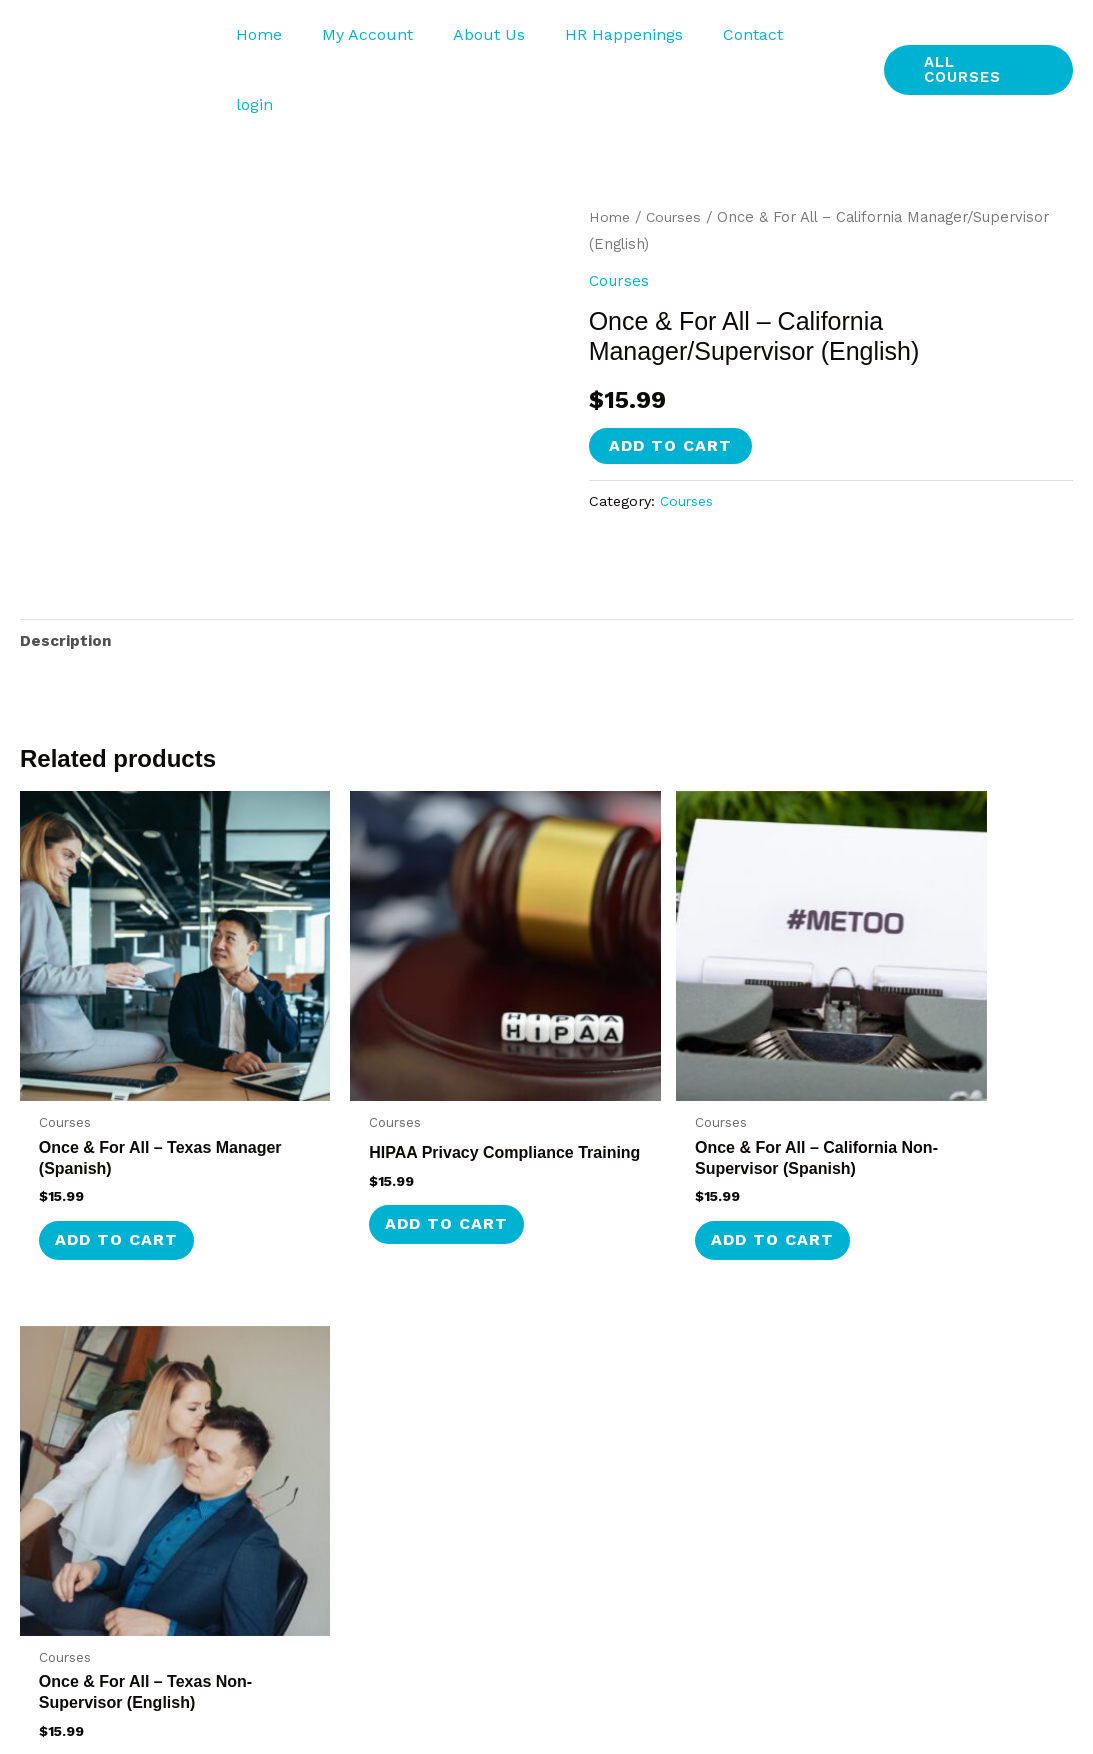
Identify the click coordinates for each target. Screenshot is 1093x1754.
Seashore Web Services (998, 1735)
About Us (496, 39)
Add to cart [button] (120, 1120)
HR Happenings (623, 39)
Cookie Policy (887, 1594)
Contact (744, 39)
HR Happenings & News (927, 1403)
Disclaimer (878, 1546)
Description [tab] (66, 581)
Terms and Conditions (921, 1499)
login (824, 39)
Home (282, 39)
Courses (677, 156)
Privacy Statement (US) (926, 1451)
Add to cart (670, 384)
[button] (976, 39)
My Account (382, 39)
